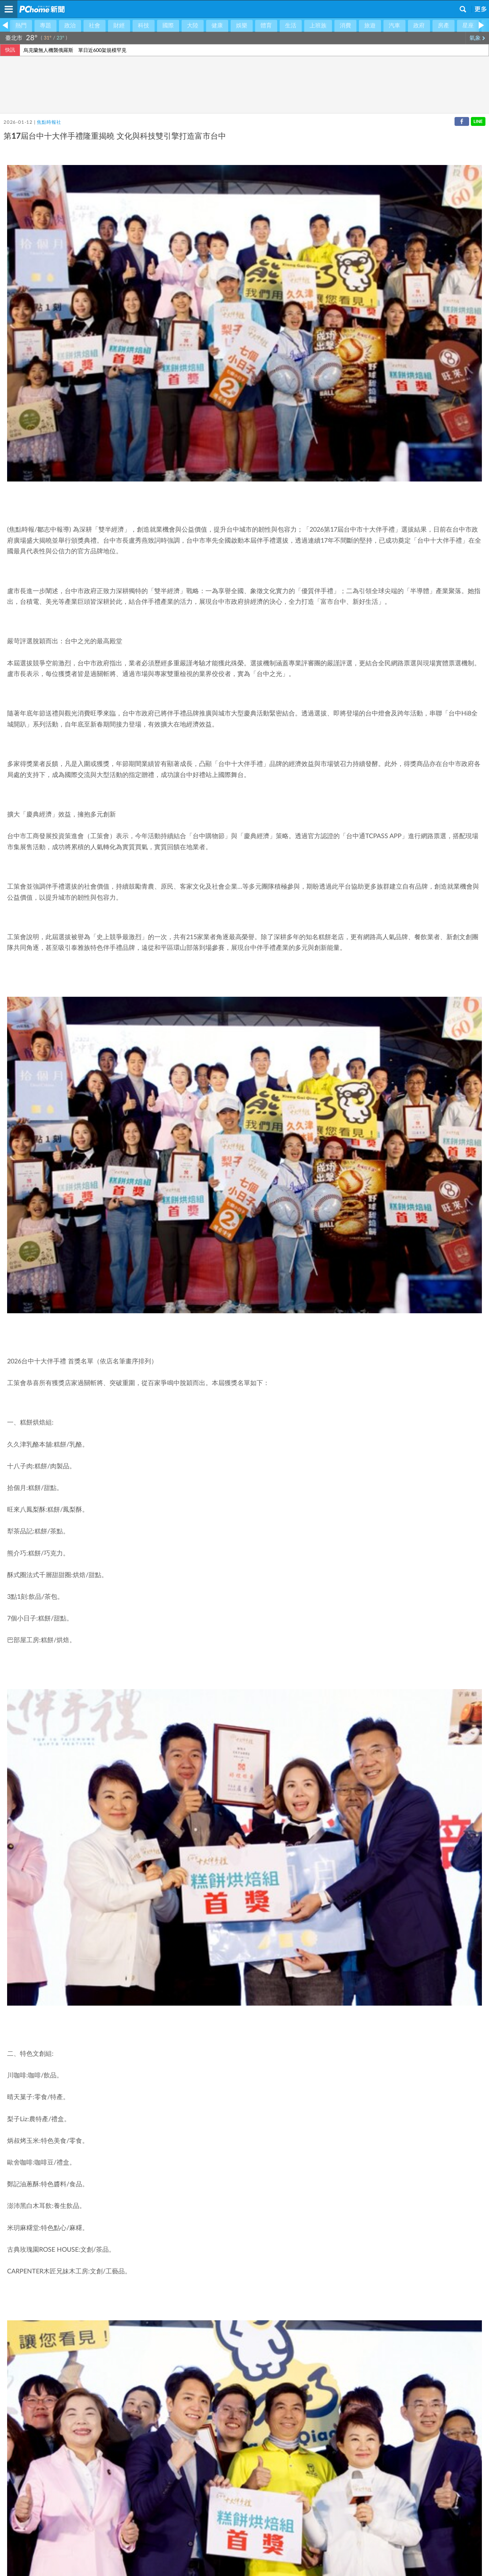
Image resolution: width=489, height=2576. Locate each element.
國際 (168, 25)
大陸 (192, 25)
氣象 (477, 38)
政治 (70, 25)
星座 (468, 25)
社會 (94, 25)
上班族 (318, 25)
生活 (290, 25)
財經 (119, 25)
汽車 (394, 25)
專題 (45, 25)
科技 (143, 25)
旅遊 (370, 25)
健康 (217, 25)
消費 (345, 25)
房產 (443, 25)
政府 (419, 25)
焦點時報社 (49, 122)
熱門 (21, 25)
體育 (266, 25)
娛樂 (241, 25)
